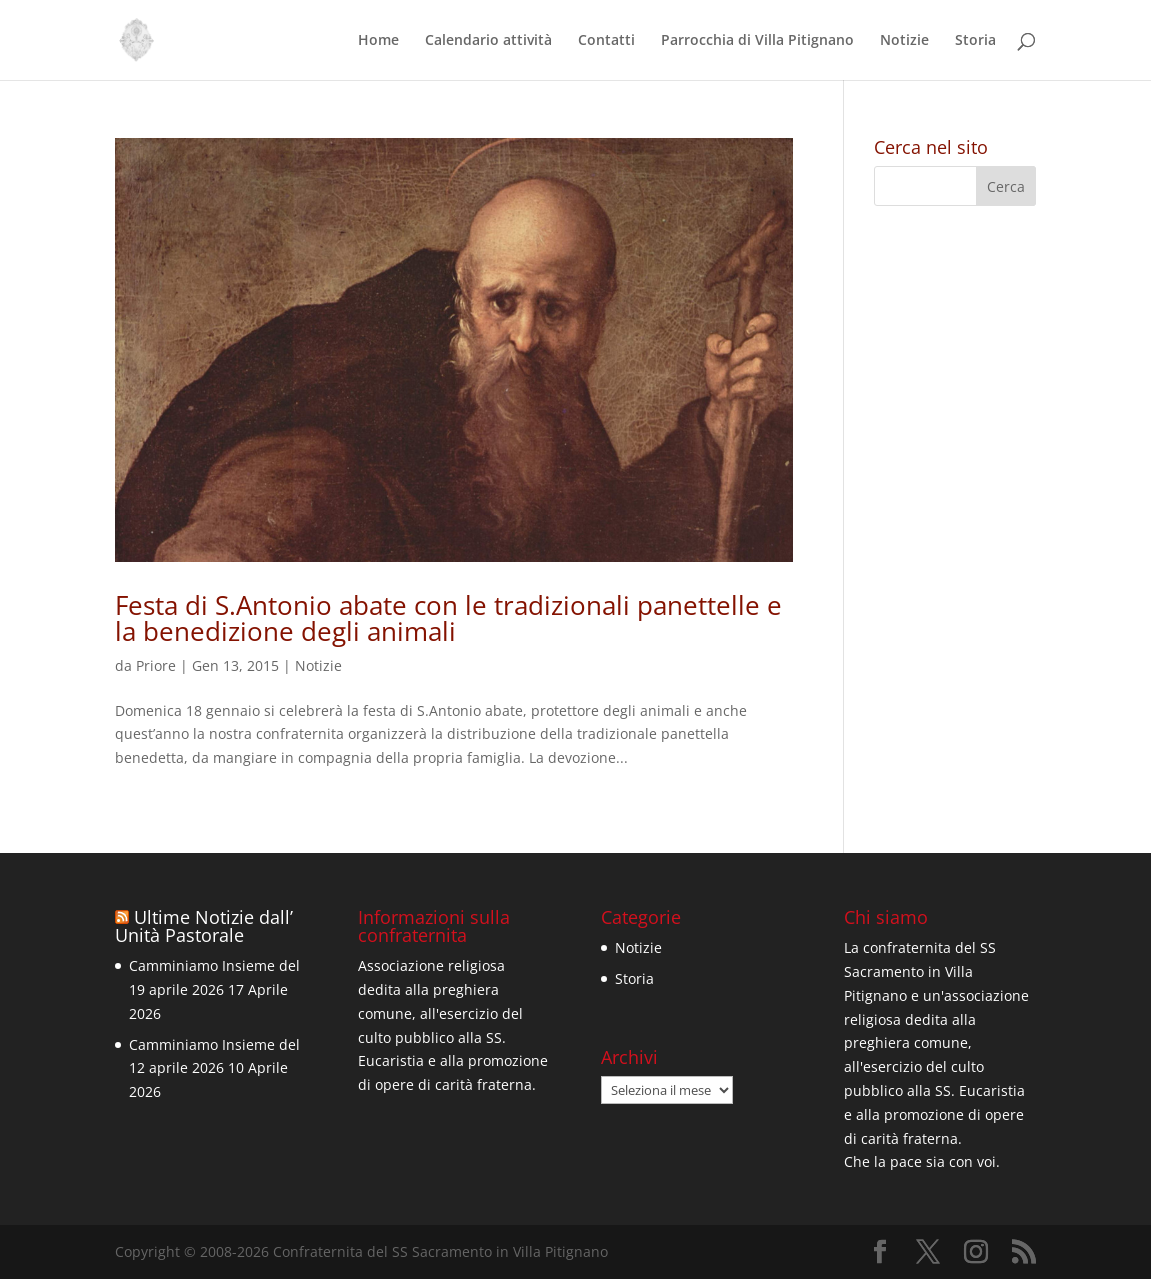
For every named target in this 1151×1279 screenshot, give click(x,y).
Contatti (606, 41)
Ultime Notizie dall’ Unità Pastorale (204, 926)
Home (378, 41)
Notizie (904, 41)
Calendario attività (488, 41)
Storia (975, 41)
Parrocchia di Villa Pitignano (757, 41)
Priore (156, 665)
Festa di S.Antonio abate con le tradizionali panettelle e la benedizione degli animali (448, 618)
